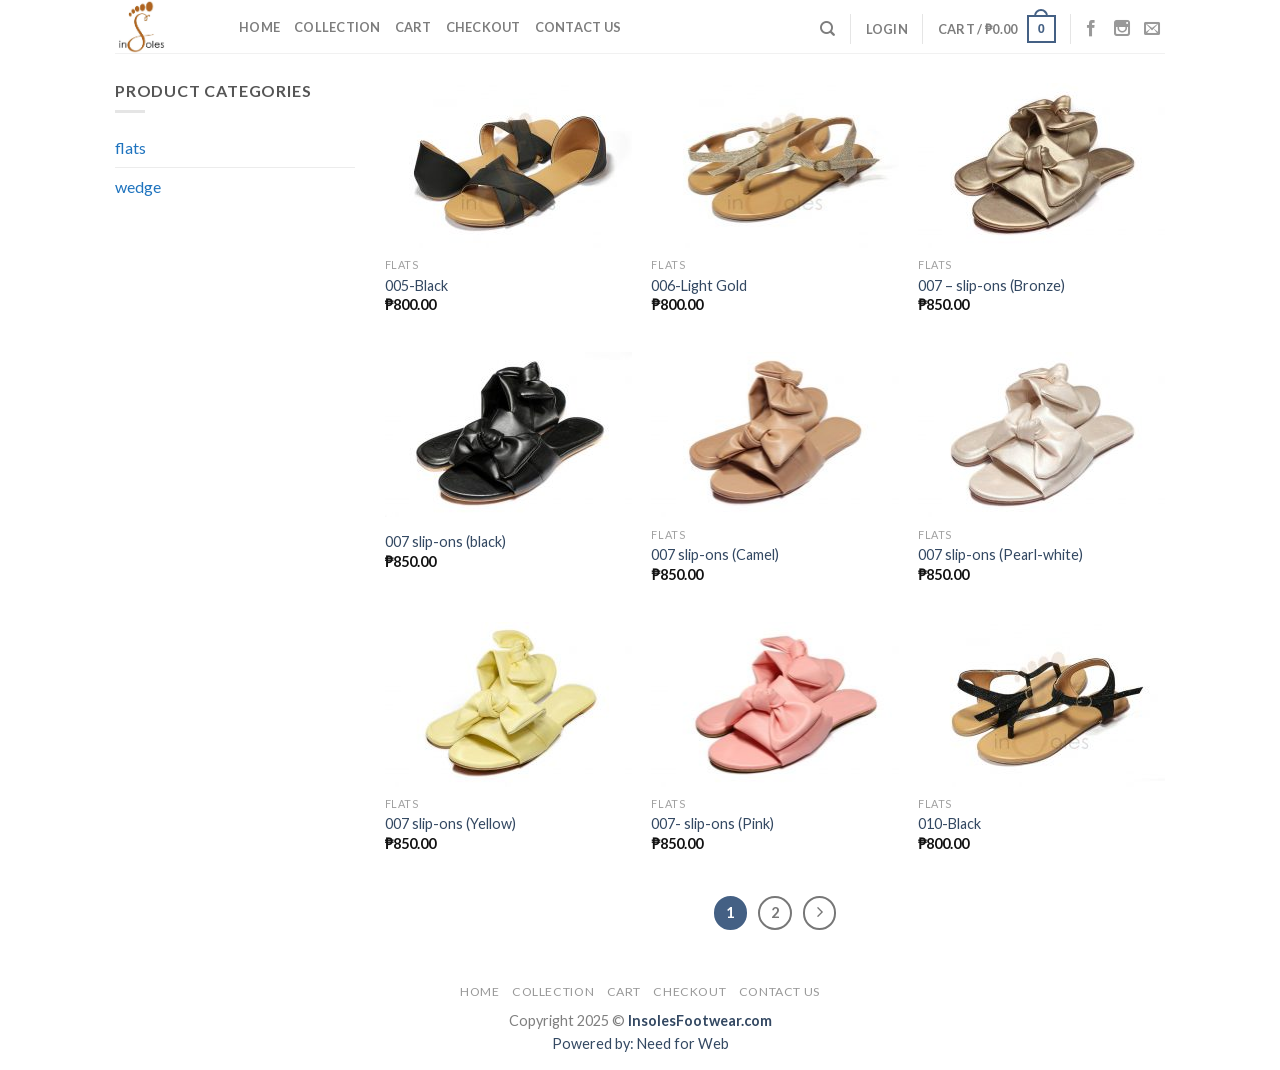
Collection (337, 27)
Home (259, 27)
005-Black (416, 285)
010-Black (949, 823)
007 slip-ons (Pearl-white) (1000, 554)
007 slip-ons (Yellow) (450, 823)
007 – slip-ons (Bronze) (991, 285)
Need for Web (683, 1043)
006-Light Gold (699, 285)
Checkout (483, 27)
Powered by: (594, 1043)
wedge (138, 186)
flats (130, 147)
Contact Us (578, 27)
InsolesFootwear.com (700, 1020)
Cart (413, 27)
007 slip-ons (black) (445, 541)
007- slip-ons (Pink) (712, 823)
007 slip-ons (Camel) (715, 554)
